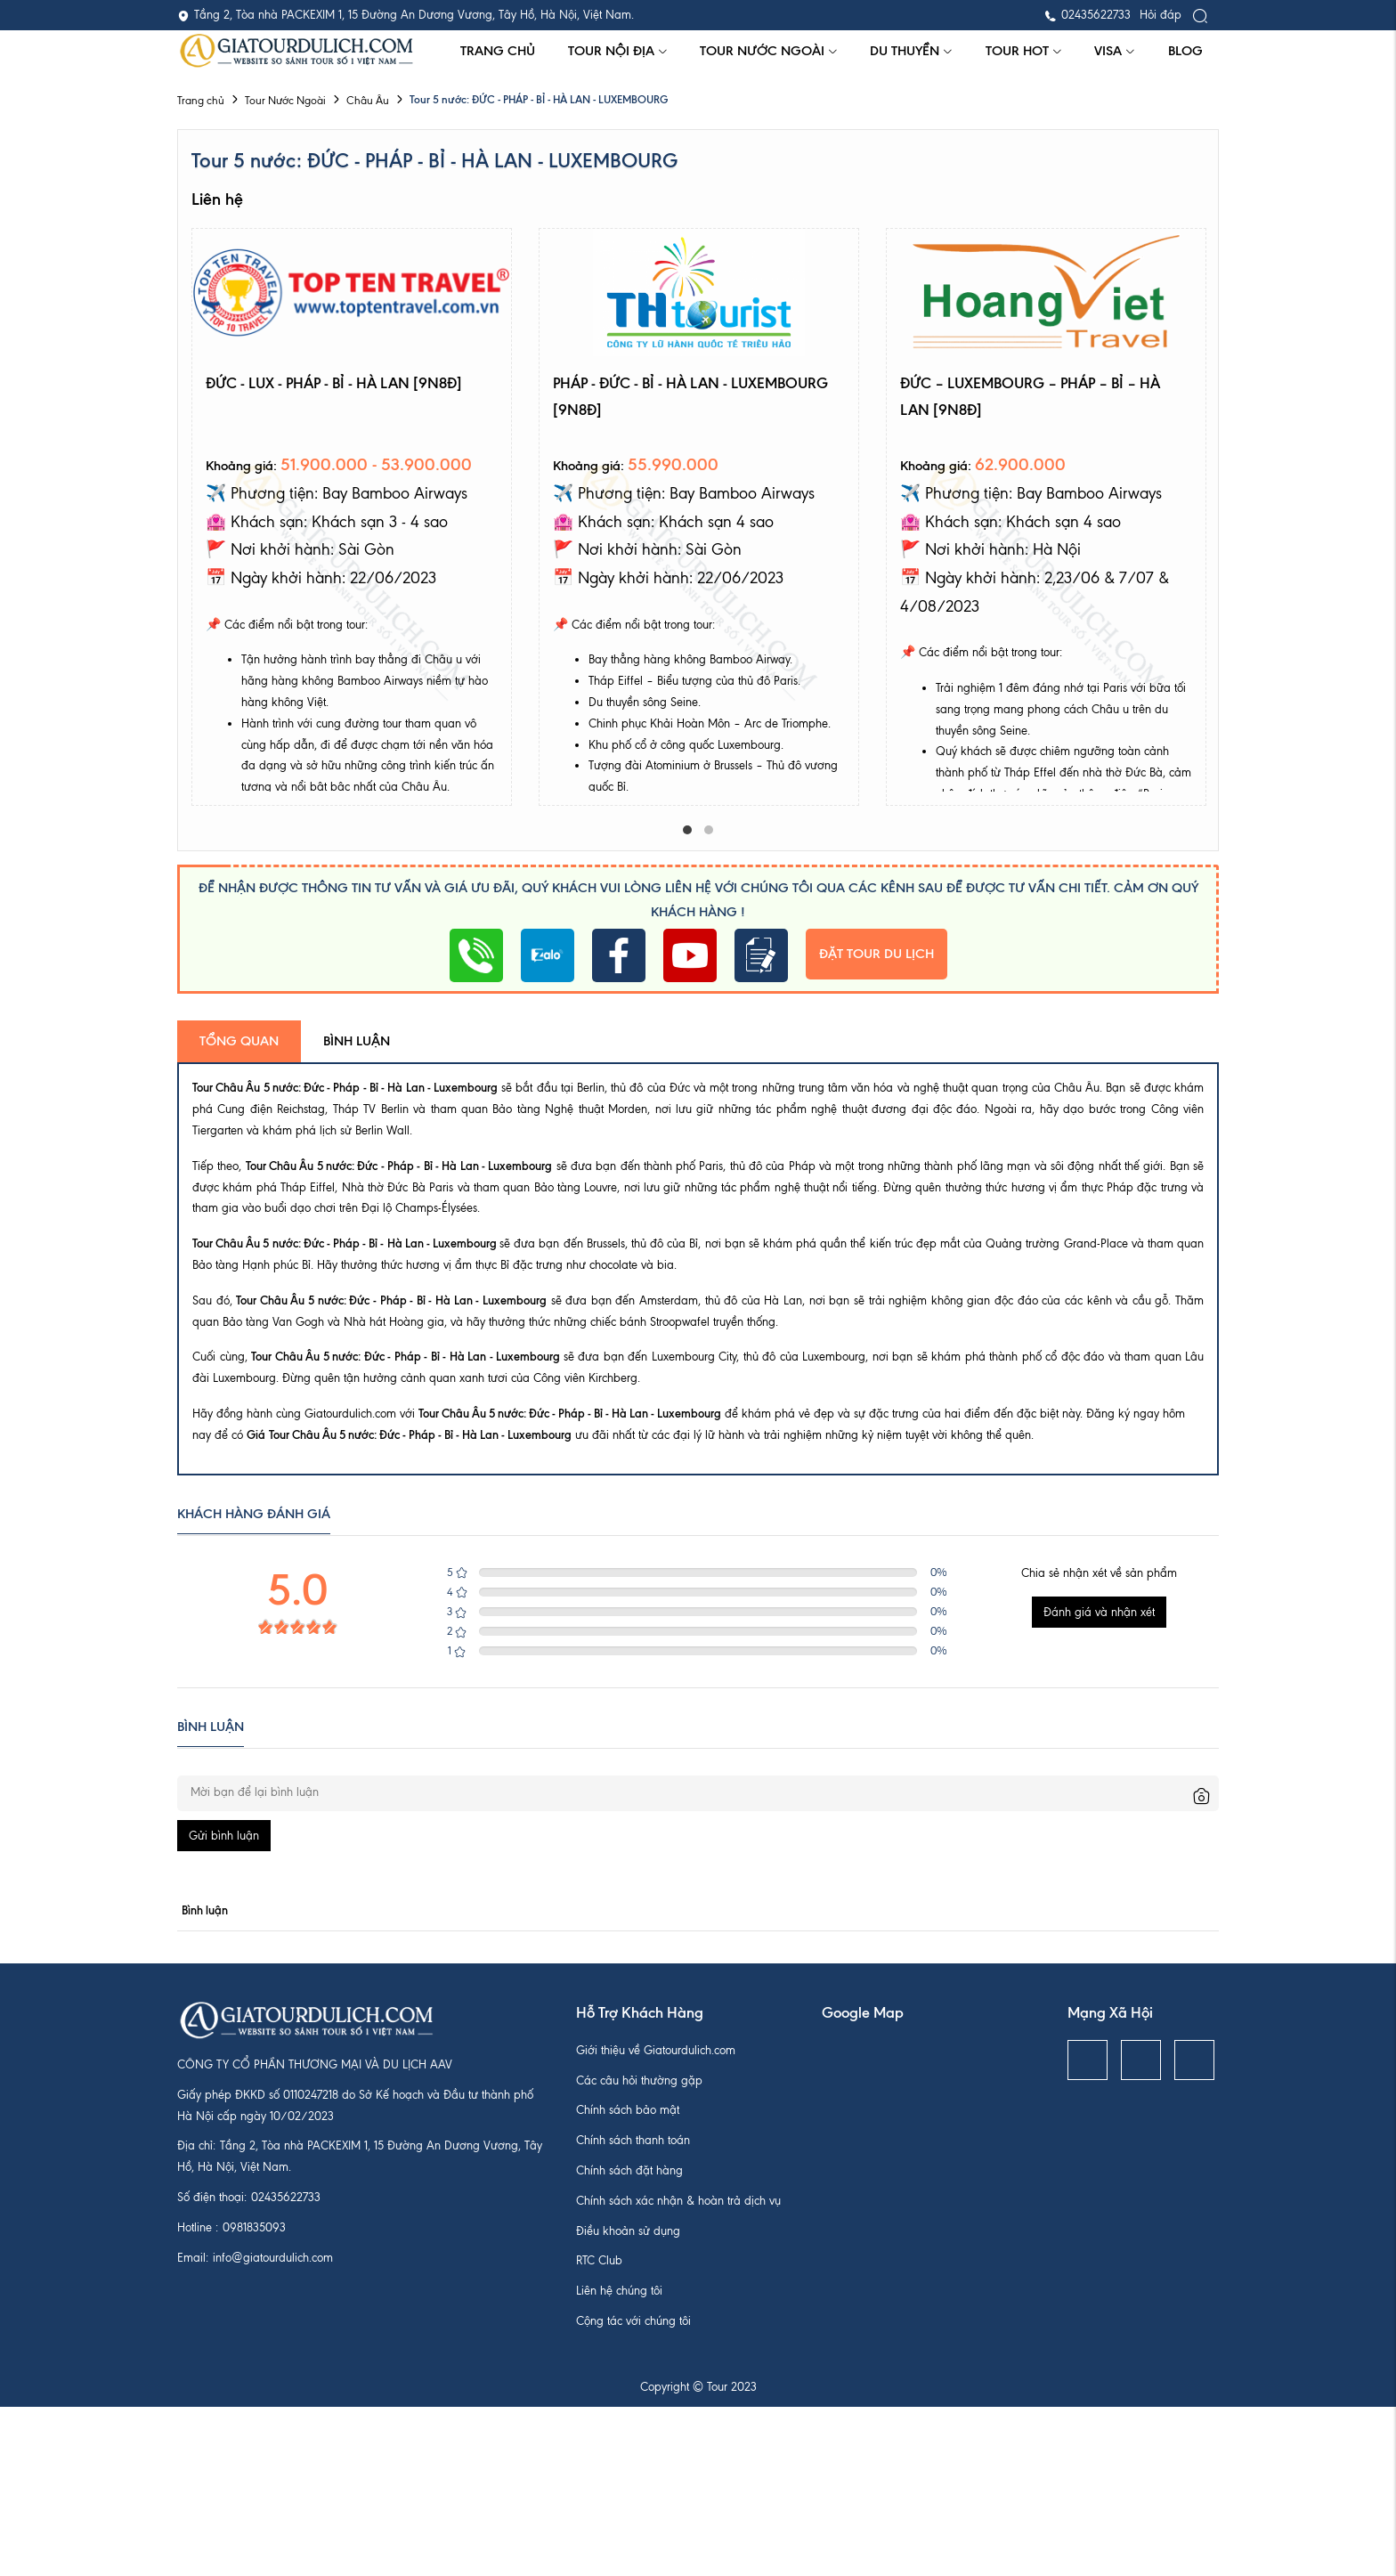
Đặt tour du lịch (876, 954)
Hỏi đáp (1160, 14)
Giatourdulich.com (350, 1413)
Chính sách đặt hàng (629, 2170)
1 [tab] (687, 829)
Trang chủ (497, 51)
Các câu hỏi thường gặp (639, 2080)
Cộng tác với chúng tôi (633, 2321)
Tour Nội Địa (618, 51)
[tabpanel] (351, 517)
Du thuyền (911, 51)
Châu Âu (367, 100)
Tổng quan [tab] (239, 1041)
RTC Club (599, 2260)
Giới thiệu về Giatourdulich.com (655, 2050)
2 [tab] (708, 829)
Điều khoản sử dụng (628, 2231)
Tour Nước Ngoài (769, 51)
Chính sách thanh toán (633, 2140)
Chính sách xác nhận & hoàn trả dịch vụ (678, 2200)
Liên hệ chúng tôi (619, 2290)
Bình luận (356, 1041)
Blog (1185, 51)
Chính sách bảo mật (627, 2110)
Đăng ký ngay (1122, 1413)
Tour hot (1024, 51)
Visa (1114, 51)
